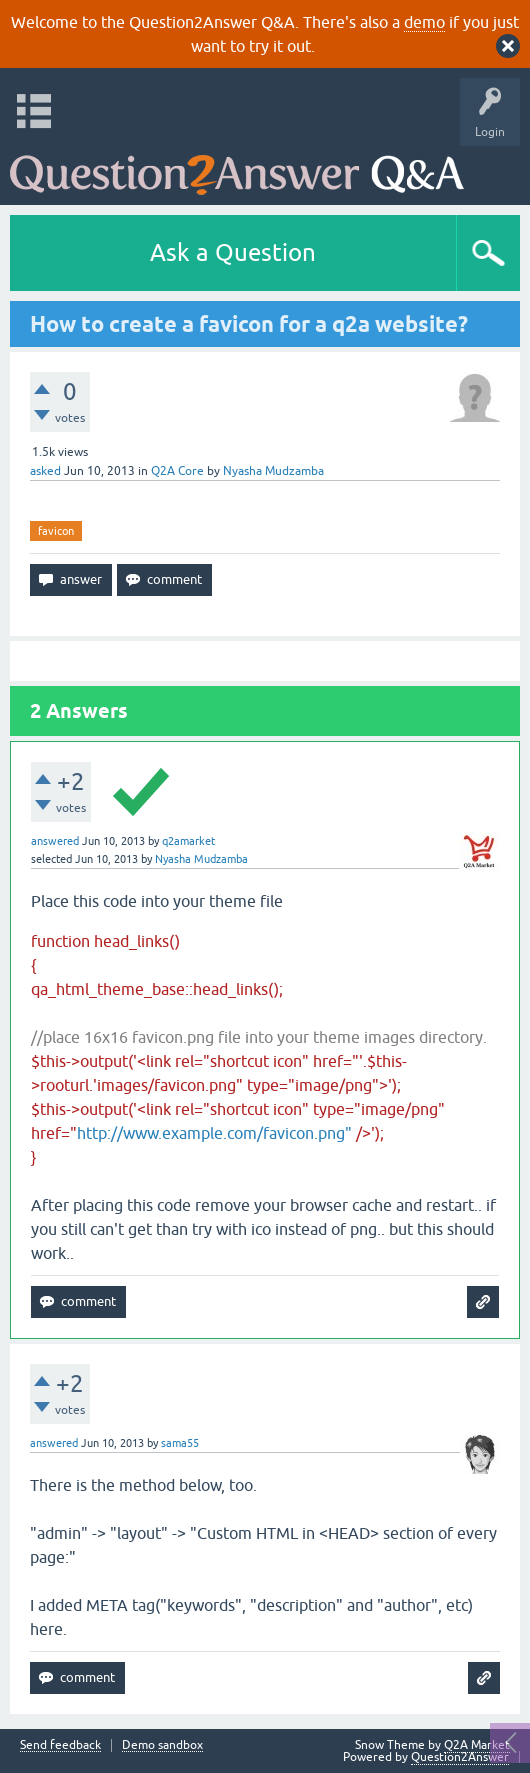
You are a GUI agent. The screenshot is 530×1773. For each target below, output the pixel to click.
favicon (56, 531)
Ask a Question (233, 252)
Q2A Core (177, 471)
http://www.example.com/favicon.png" (214, 1133)
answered (55, 841)
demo (424, 22)
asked (45, 471)
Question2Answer (460, 1757)
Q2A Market (477, 1745)
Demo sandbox (162, 1745)
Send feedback (60, 1745)
